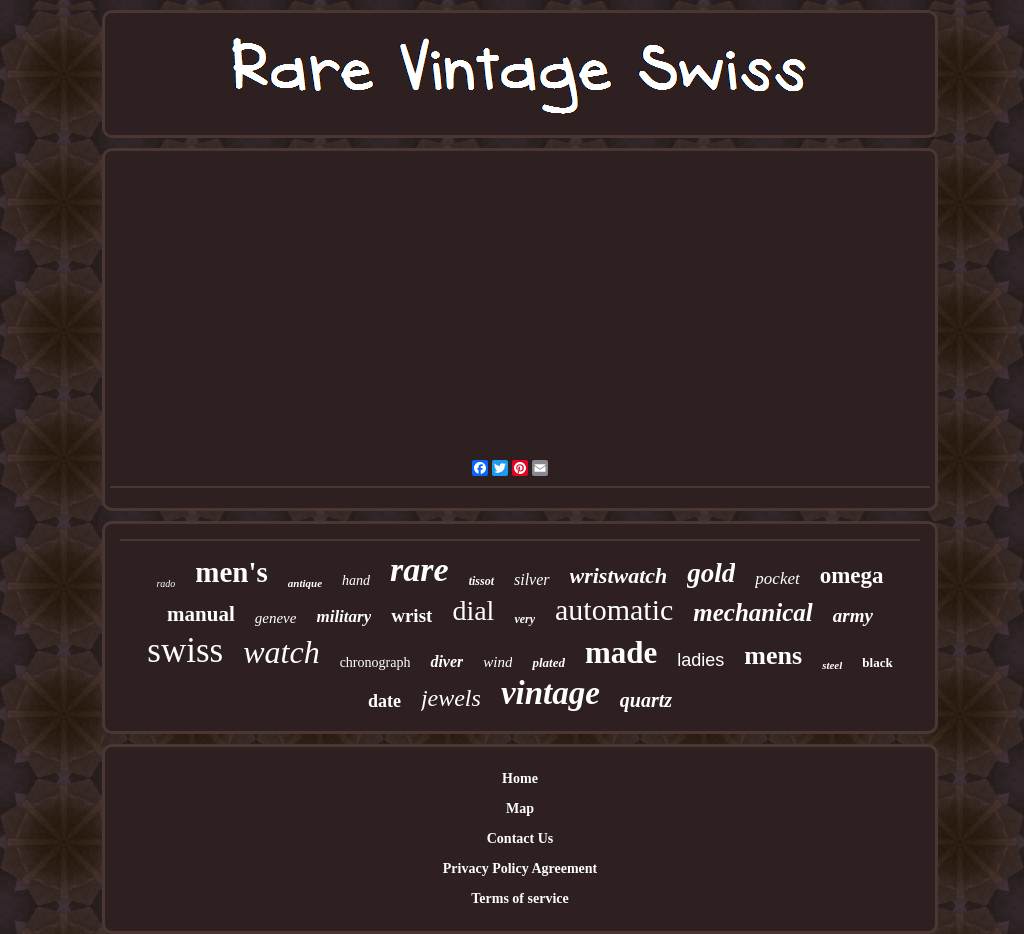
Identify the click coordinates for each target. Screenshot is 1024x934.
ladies (700, 660)
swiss (185, 650)
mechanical (752, 612)
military (343, 616)
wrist (411, 615)
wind (497, 662)
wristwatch (619, 575)
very (524, 619)
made (621, 652)
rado (165, 583)
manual (201, 614)
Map (520, 808)
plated (548, 662)
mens (773, 655)
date (384, 701)
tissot (481, 581)
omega (852, 575)
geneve (276, 618)
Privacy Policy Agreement (520, 868)
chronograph (375, 662)
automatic (614, 609)
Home (520, 778)
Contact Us (520, 838)
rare (419, 569)
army (853, 615)
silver (532, 579)
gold (711, 573)
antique (305, 583)
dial (473, 610)
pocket (777, 578)
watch (281, 652)
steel (832, 665)
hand (356, 580)
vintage (550, 693)
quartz (646, 700)
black (877, 662)
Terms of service (519, 898)
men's (231, 572)
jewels (451, 698)
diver (446, 661)
